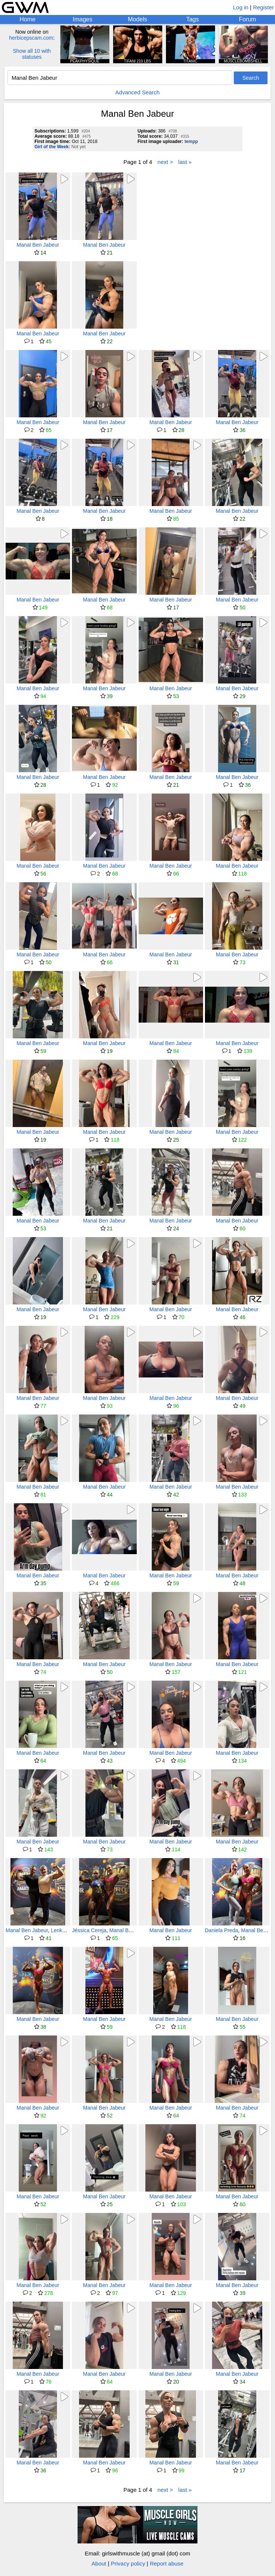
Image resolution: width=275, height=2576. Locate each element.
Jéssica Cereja (89, 1930)
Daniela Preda (221, 1930)
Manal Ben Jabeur (37, 245)
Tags (192, 19)
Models (137, 19)
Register (263, 7)
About (98, 2563)
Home (27, 19)
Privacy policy (128, 2563)
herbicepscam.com (31, 38)
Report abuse (167, 2563)
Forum (247, 19)
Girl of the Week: (52, 146)
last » (185, 162)
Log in (240, 7)
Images (82, 19)
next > (165, 162)
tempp (191, 141)
